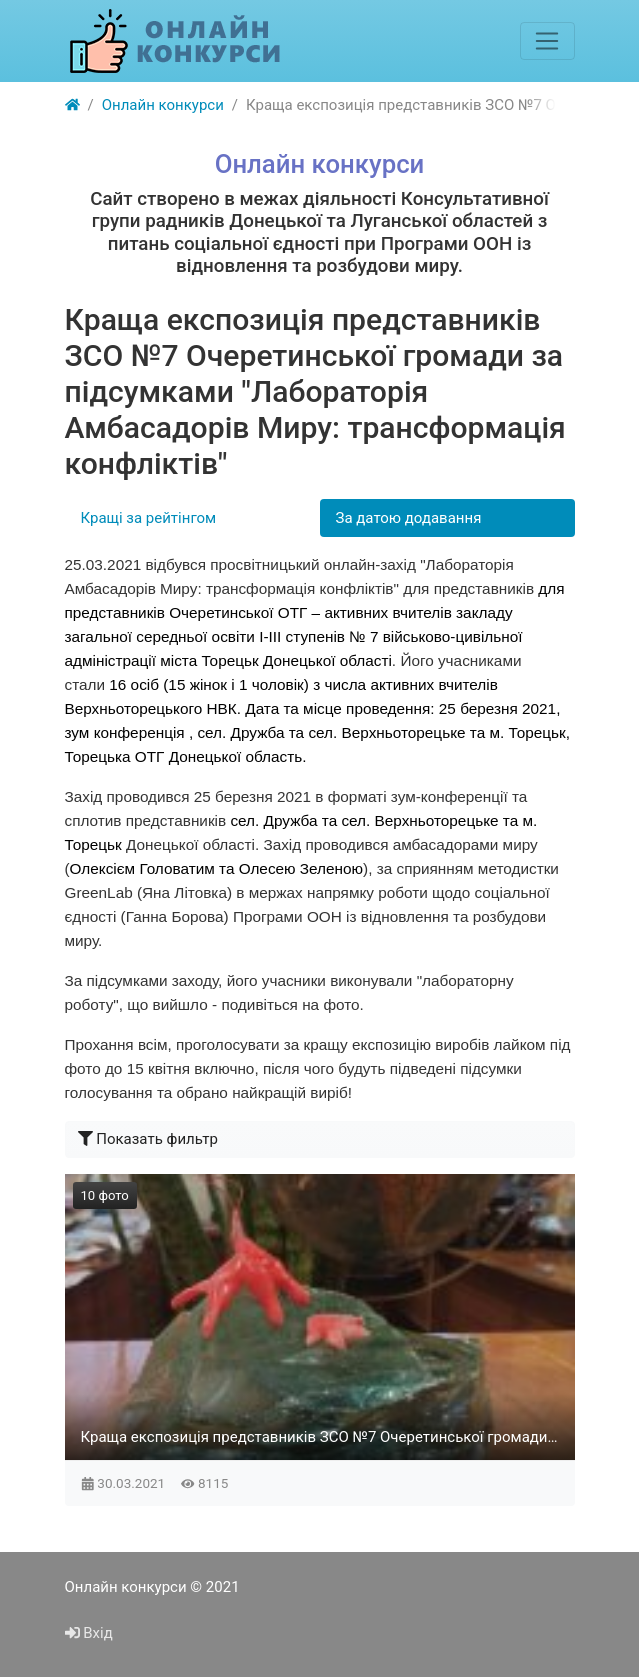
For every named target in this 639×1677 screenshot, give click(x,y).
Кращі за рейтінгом (149, 518)
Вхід (89, 1633)
